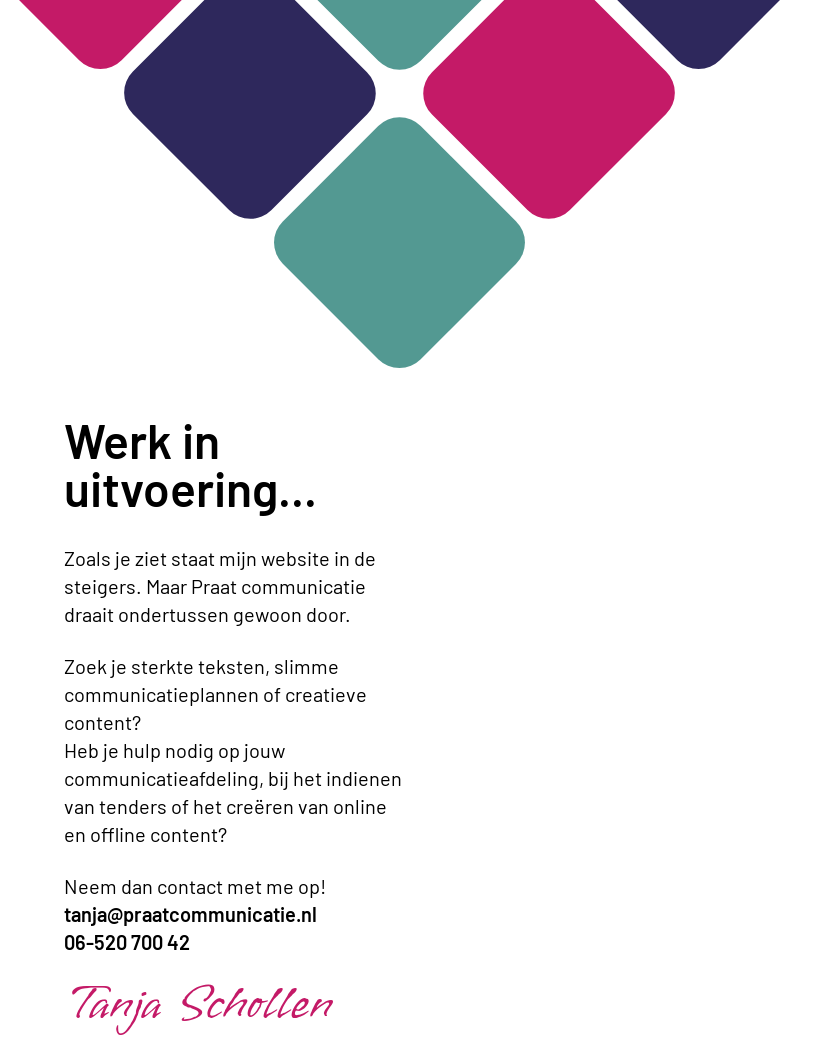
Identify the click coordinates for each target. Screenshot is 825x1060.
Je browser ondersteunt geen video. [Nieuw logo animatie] (589, 529)
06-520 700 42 (127, 942)
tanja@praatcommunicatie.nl (190, 914)
